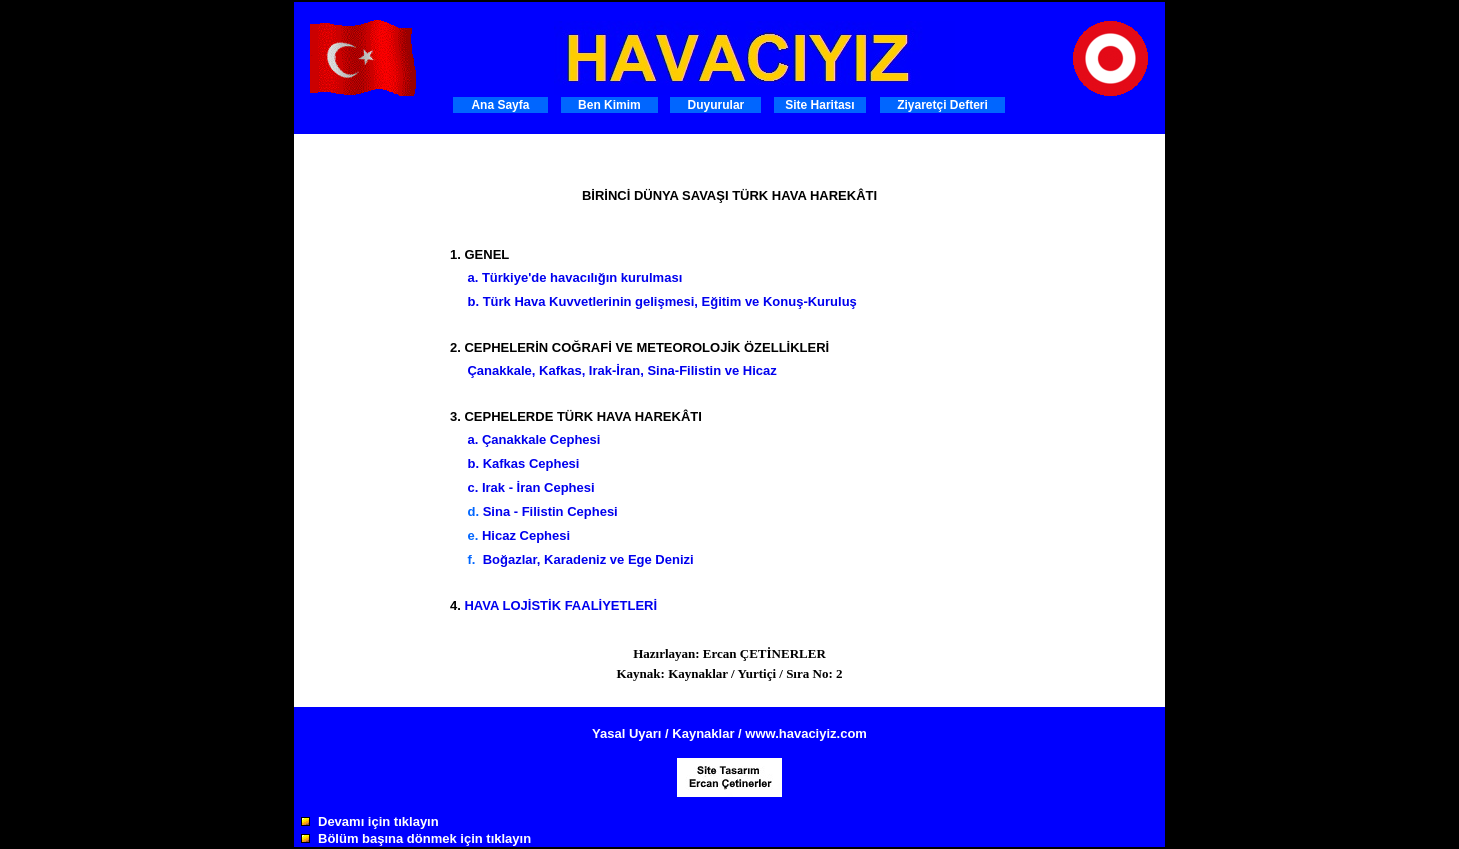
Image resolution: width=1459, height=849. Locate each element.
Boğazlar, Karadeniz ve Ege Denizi (588, 559)
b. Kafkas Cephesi (523, 463)
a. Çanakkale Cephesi (533, 439)
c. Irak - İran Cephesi (530, 487)
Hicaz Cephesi (526, 535)
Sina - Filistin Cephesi (550, 511)
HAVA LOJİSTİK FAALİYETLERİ (560, 605)
